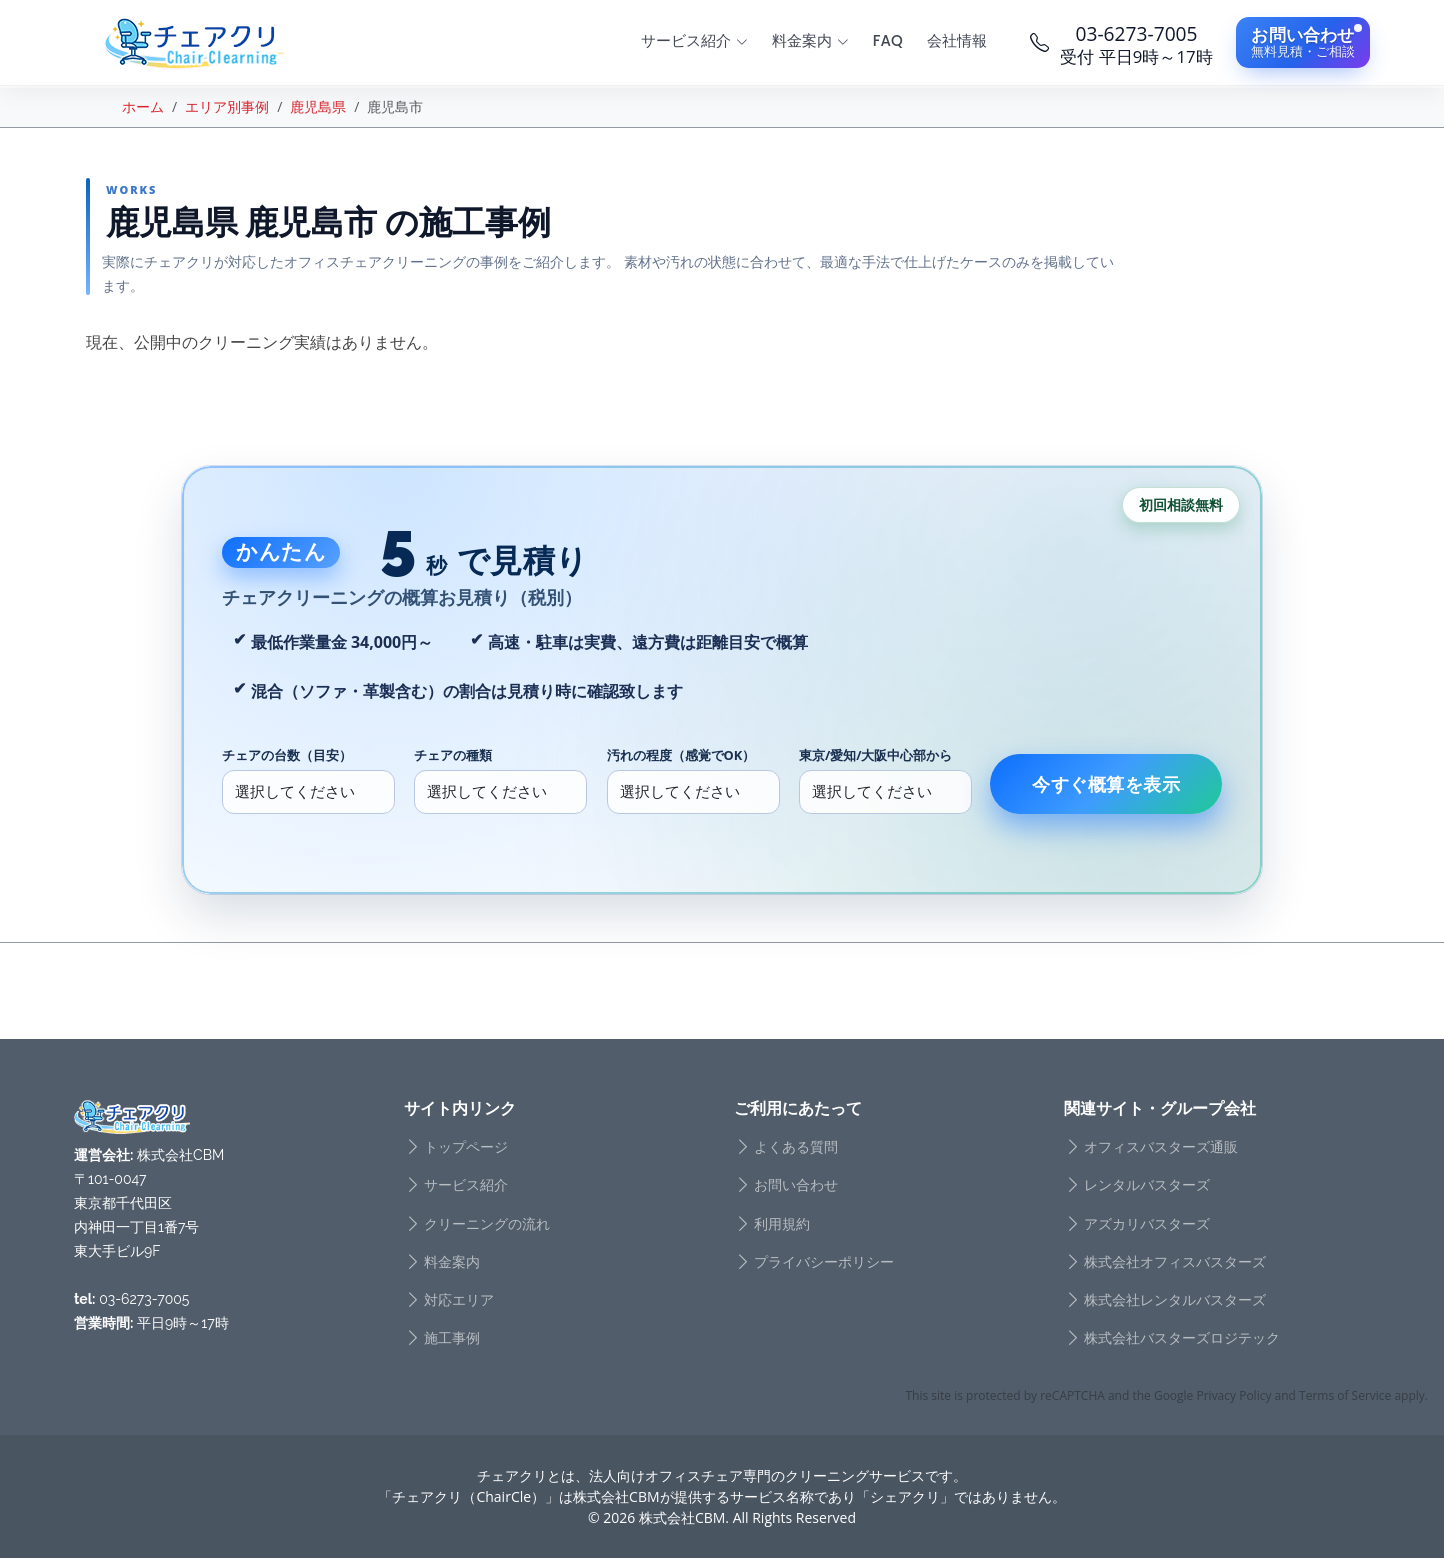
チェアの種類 (453, 755)
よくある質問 (796, 1147)
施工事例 (452, 1338)
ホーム (143, 106)
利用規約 (782, 1224)
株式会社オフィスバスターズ (1175, 1262)
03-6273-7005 (144, 1299)
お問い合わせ (796, 1185)
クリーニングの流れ (487, 1224)
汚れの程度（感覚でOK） (681, 755)
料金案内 (452, 1262)
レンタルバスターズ (1147, 1185)
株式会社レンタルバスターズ (1175, 1300)
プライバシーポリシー (824, 1262)
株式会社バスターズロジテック (1182, 1338)
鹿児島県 (318, 106)
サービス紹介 (466, 1185)
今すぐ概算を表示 (1106, 783)
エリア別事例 (227, 106)
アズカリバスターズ (1147, 1224)
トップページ (466, 1147)
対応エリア (459, 1300)
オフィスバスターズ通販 (1161, 1147)
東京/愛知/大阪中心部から (876, 755)
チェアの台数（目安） (287, 755)
